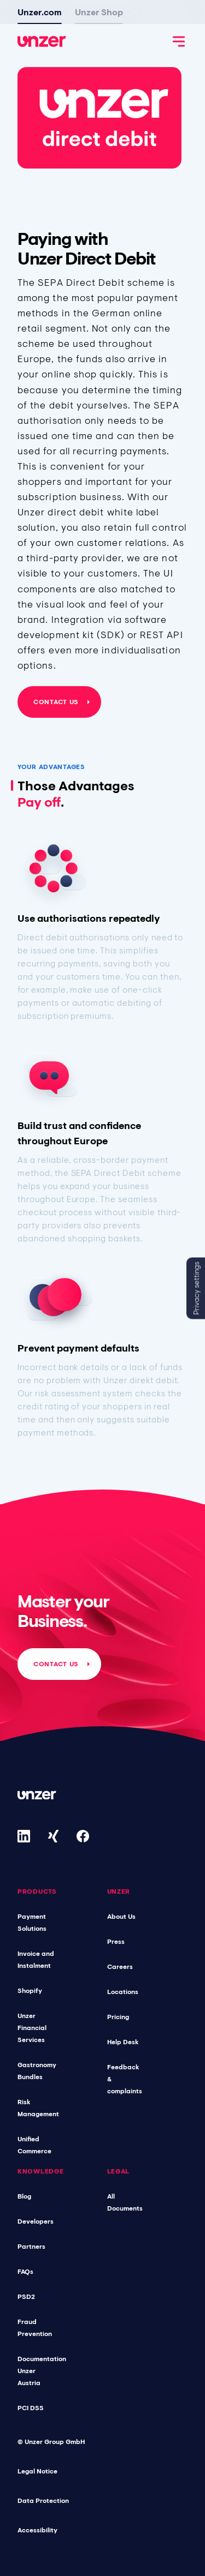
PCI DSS (30, 2408)
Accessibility (37, 2530)
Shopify (29, 1991)
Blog (24, 2196)
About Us (121, 1916)
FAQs (25, 2271)
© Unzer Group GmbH (51, 2442)
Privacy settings (196, 1288)
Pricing (118, 2017)
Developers (35, 2221)
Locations (122, 1992)
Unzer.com (39, 12)
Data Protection (43, 2501)
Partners (31, 2246)
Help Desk (123, 2042)
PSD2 (26, 2297)
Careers (120, 1967)
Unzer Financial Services (31, 2028)
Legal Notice (37, 2471)
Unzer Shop (99, 12)
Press (116, 1941)
